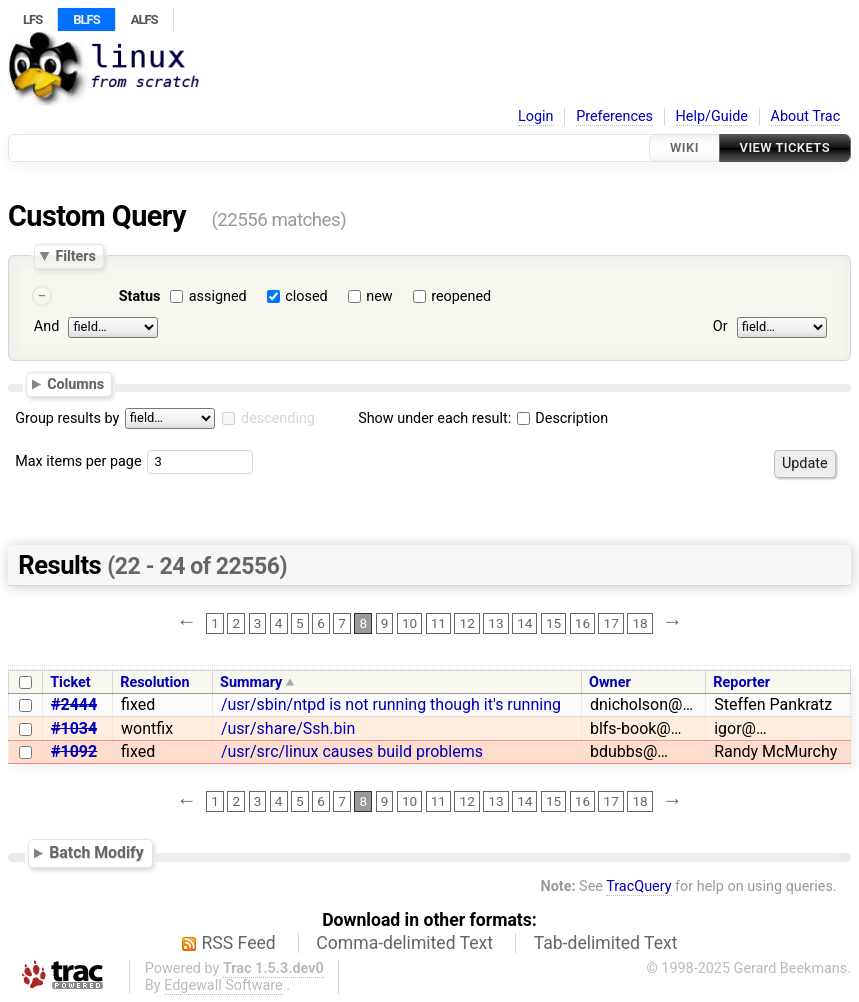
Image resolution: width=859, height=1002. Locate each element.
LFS (32, 19)
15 (553, 623)
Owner (610, 682)
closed (306, 296)
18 (639, 623)
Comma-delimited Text (404, 943)
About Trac (806, 116)
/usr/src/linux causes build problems (352, 751)
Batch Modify (96, 852)
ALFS (144, 19)
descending (278, 418)
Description (562, 418)
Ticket (70, 682)
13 (495, 623)
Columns (75, 384)
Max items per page (78, 461)
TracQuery (638, 886)
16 (582, 623)
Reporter (741, 682)
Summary (251, 682)
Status (140, 296)
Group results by (67, 418)
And (46, 326)
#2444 (74, 704)
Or (720, 326)
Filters (75, 256)
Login (536, 116)
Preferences (614, 116)
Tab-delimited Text (606, 943)
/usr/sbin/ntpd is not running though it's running (391, 704)
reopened (461, 296)
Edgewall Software (223, 985)
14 (524, 623)
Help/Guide (712, 116)
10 (409, 623)
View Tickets (785, 147)
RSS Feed (239, 943)
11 (438, 623)
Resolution (154, 682)
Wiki (684, 147)
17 (611, 623)
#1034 (74, 728)
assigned (218, 296)
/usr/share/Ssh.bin (288, 728)
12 (467, 623)
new (379, 296)
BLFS (86, 19)
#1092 (74, 751)
